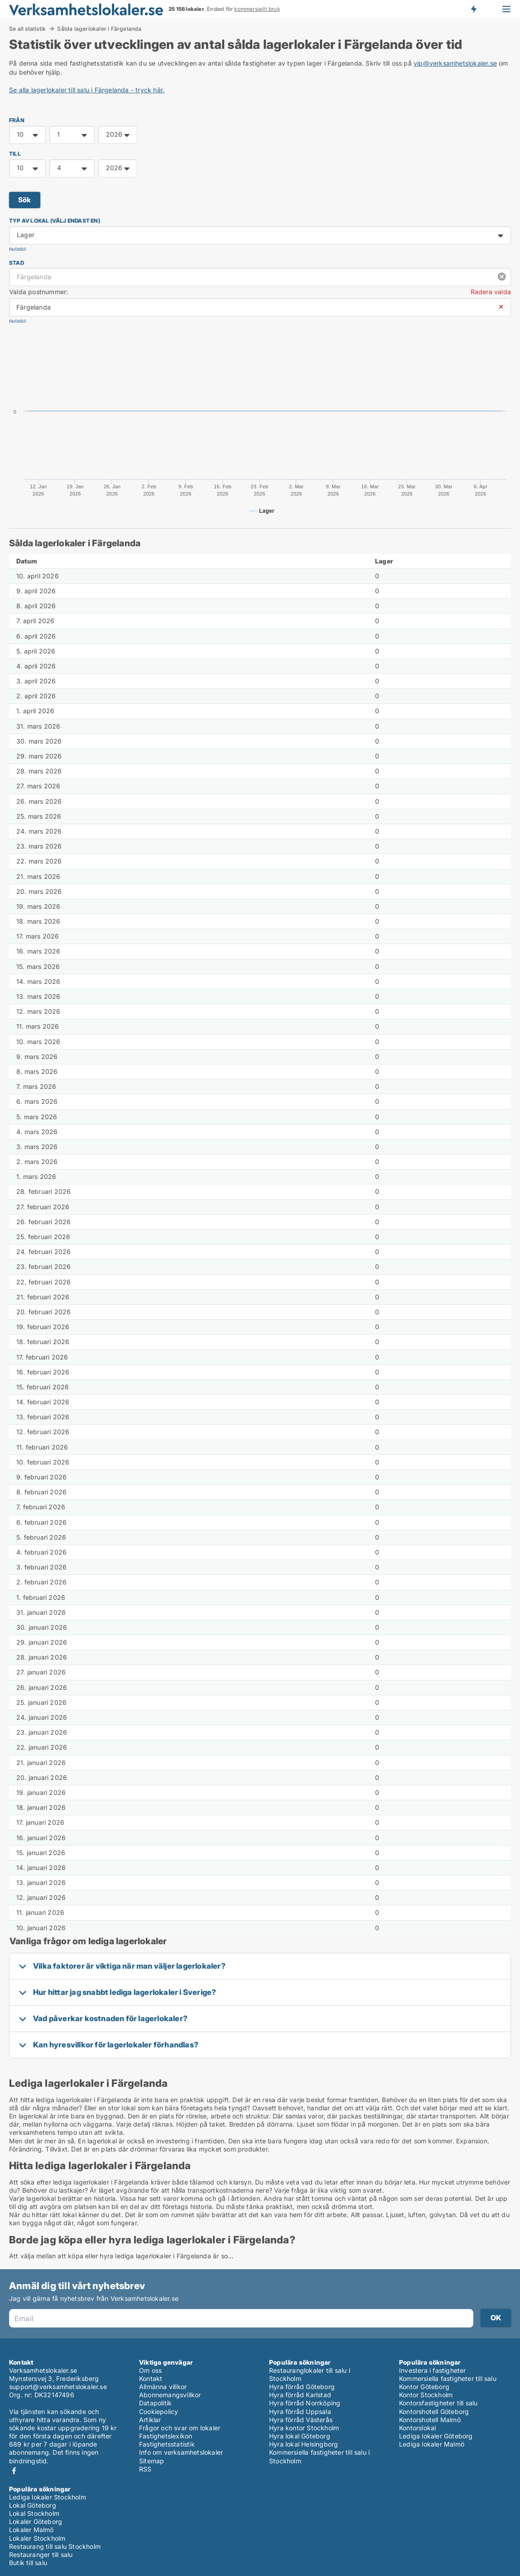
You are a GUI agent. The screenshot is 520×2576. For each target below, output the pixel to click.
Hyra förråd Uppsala (300, 2411)
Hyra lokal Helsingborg (303, 2444)
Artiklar (150, 2419)
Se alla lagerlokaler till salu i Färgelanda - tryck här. (86, 90)
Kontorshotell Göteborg (434, 2411)
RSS (145, 2469)
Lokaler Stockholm (37, 2538)
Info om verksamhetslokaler (181, 2452)
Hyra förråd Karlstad (300, 2395)
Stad (16, 262)
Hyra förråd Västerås (300, 2419)
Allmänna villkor (163, 2386)
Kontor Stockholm (426, 2395)
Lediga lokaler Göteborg (436, 2436)
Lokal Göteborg (32, 2505)
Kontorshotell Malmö (430, 2419)
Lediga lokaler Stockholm (47, 2497)
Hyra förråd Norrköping (304, 2403)
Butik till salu (28, 2562)
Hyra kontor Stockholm (304, 2428)
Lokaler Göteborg (35, 2521)
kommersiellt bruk (256, 9)
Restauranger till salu (40, 2554)
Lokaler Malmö (31, 2529)
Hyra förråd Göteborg (302, 2386)
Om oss (150, 2370)
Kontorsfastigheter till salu (438, 2403)
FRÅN (16, 120)
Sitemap (151, 2461)
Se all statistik (27, 28)
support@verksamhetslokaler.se (58, 2386)
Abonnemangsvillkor (170, 2395)
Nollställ (17, 249)
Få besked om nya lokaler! (473, 9)
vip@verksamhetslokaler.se (455, 63)
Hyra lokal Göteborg (299, 2436)
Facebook (14, 2470)
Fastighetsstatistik (167, 2444)
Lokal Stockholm (34, 2513)
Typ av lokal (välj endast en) (54, 220)
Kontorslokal (417, 2428)
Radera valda (491, 292)
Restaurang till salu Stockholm (55, 2546)
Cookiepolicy (158, 2411)
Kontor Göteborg (424, 2386)
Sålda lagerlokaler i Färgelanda (99, 29)
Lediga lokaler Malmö (431, 2444)
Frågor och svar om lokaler (179, 2428)
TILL (15, 153)
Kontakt (150, 2378)
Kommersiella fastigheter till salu (447, 2378)
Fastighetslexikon (165, 2436)
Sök (24, 200)
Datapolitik (155, 2403)
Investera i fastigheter (432, 2370)
